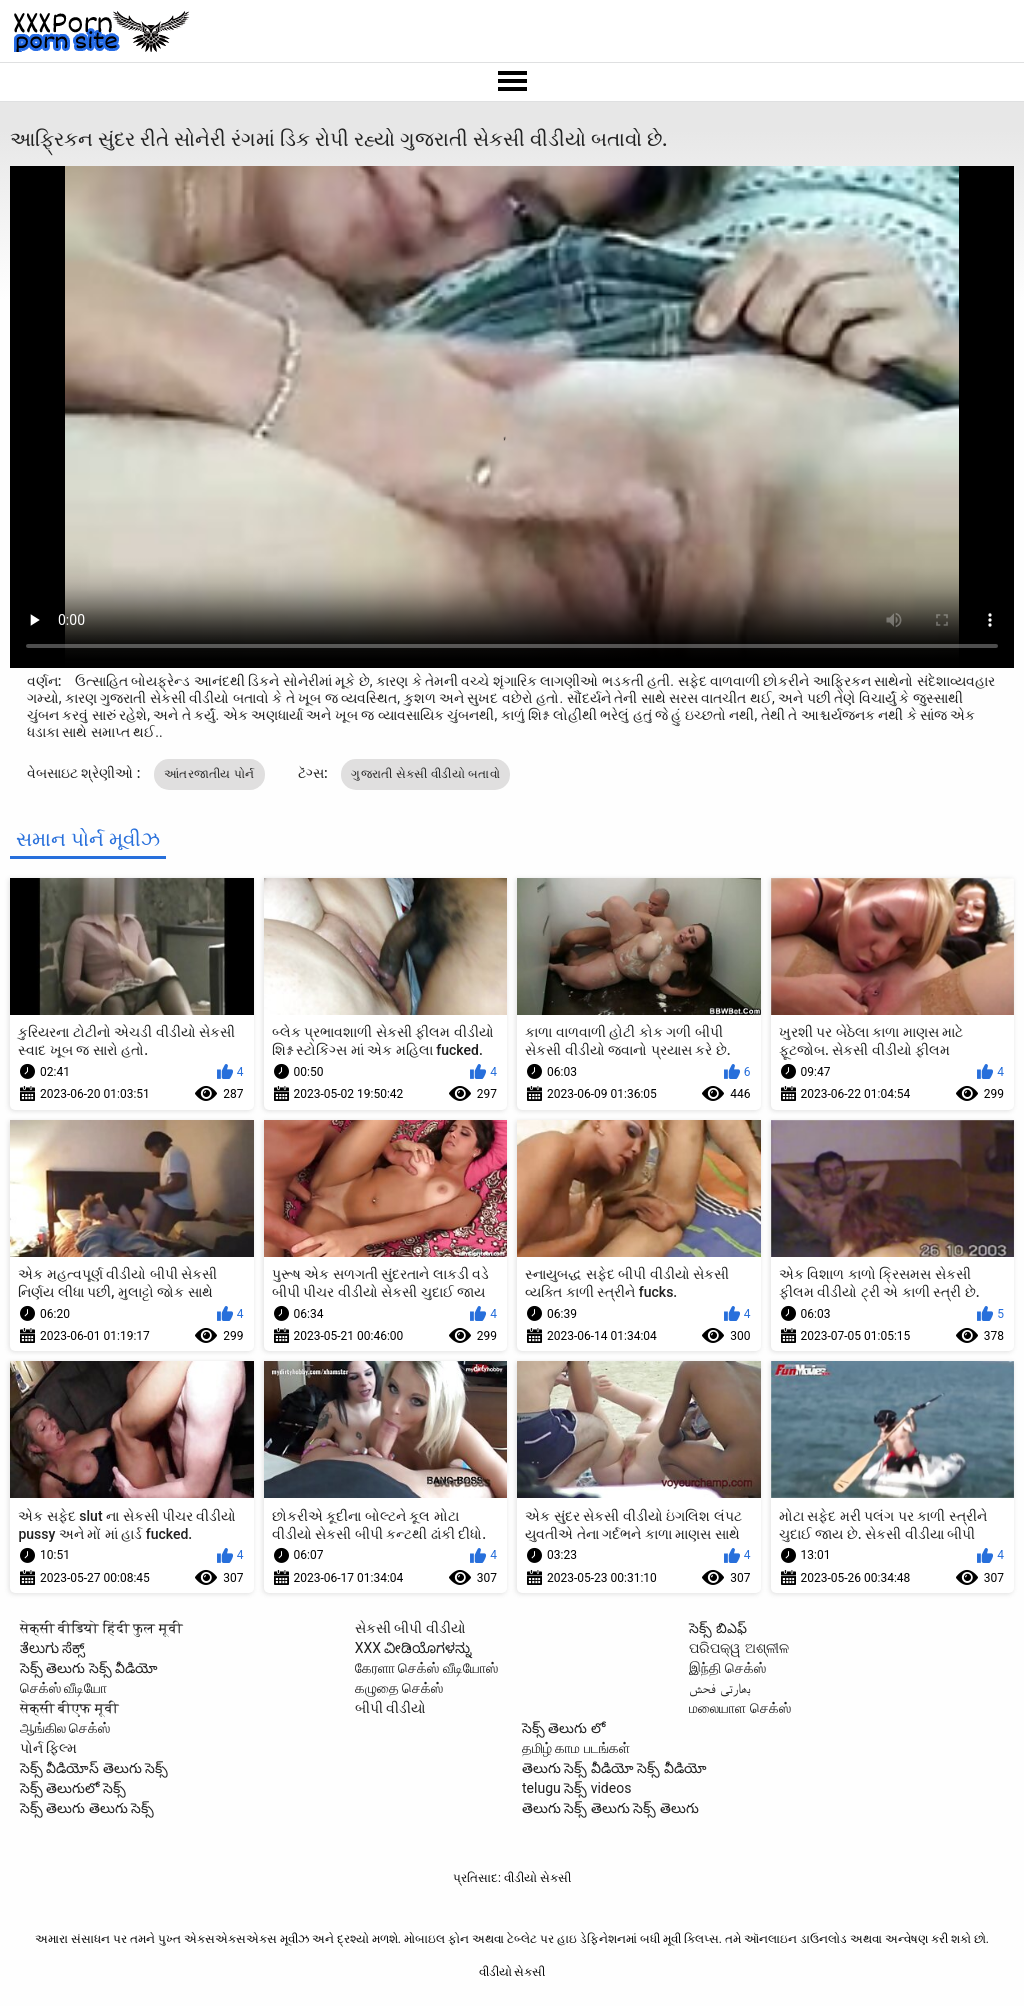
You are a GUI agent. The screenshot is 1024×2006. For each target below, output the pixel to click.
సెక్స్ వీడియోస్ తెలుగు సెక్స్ (94, 1768)
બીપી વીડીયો (390, 1708)
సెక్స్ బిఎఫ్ (717, 1628)
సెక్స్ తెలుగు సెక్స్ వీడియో (89, 1668)
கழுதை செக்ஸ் (399, 1688)
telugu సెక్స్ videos (576, 1788)
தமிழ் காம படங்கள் (576, 1748)
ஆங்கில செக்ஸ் (65, 1728)
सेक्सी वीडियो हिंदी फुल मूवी (101, 1628)
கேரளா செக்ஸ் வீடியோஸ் (426, 1668)
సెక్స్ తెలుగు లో (563, 1728)
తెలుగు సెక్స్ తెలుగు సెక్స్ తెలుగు (610, 1808)
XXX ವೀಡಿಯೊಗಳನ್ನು (413, 1648)
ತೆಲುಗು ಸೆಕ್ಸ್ (52, 1648)
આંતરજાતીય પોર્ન (209, 774)
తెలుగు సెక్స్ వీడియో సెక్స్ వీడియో (614, 1768)
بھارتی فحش (719, 1688)
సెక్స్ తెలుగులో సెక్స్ (73, 1788)
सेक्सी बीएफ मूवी (69, 1708)
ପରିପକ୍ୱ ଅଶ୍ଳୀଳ (738, 1648)
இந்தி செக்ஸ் (727, 1668)
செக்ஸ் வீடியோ (63, 1688)
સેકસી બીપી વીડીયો (410, 1628)
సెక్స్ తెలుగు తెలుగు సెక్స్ (87, 1808)
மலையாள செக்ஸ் (739, 1708)
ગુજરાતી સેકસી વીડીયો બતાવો (425, 774)
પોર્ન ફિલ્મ (48, 1748)
